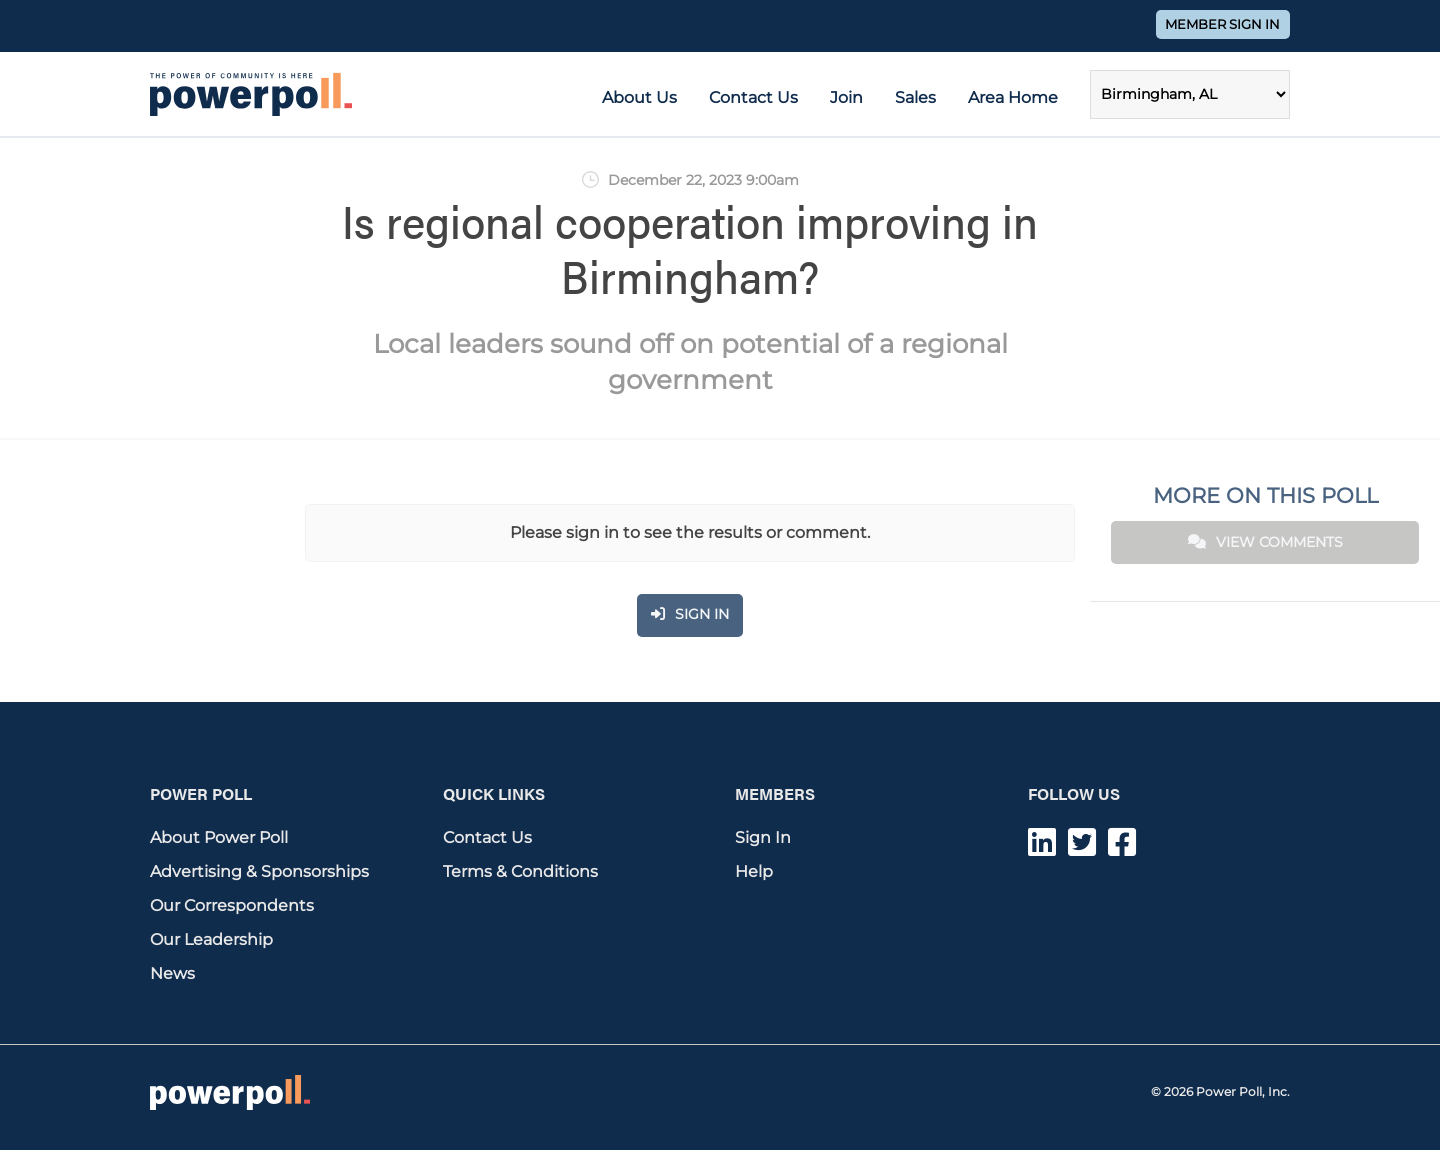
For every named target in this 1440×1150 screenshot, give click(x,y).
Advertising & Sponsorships (259, 871)
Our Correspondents (232, 905)
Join (846, 97)
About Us (639, 97)
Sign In (763, 837)
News (172, 973)
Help (754, 871)
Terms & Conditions (520, 871)
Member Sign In (1222, 24)
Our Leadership (211, 939)
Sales (915, 97)
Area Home (1013, 97)
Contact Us (753, 97)
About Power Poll (219, 837)
